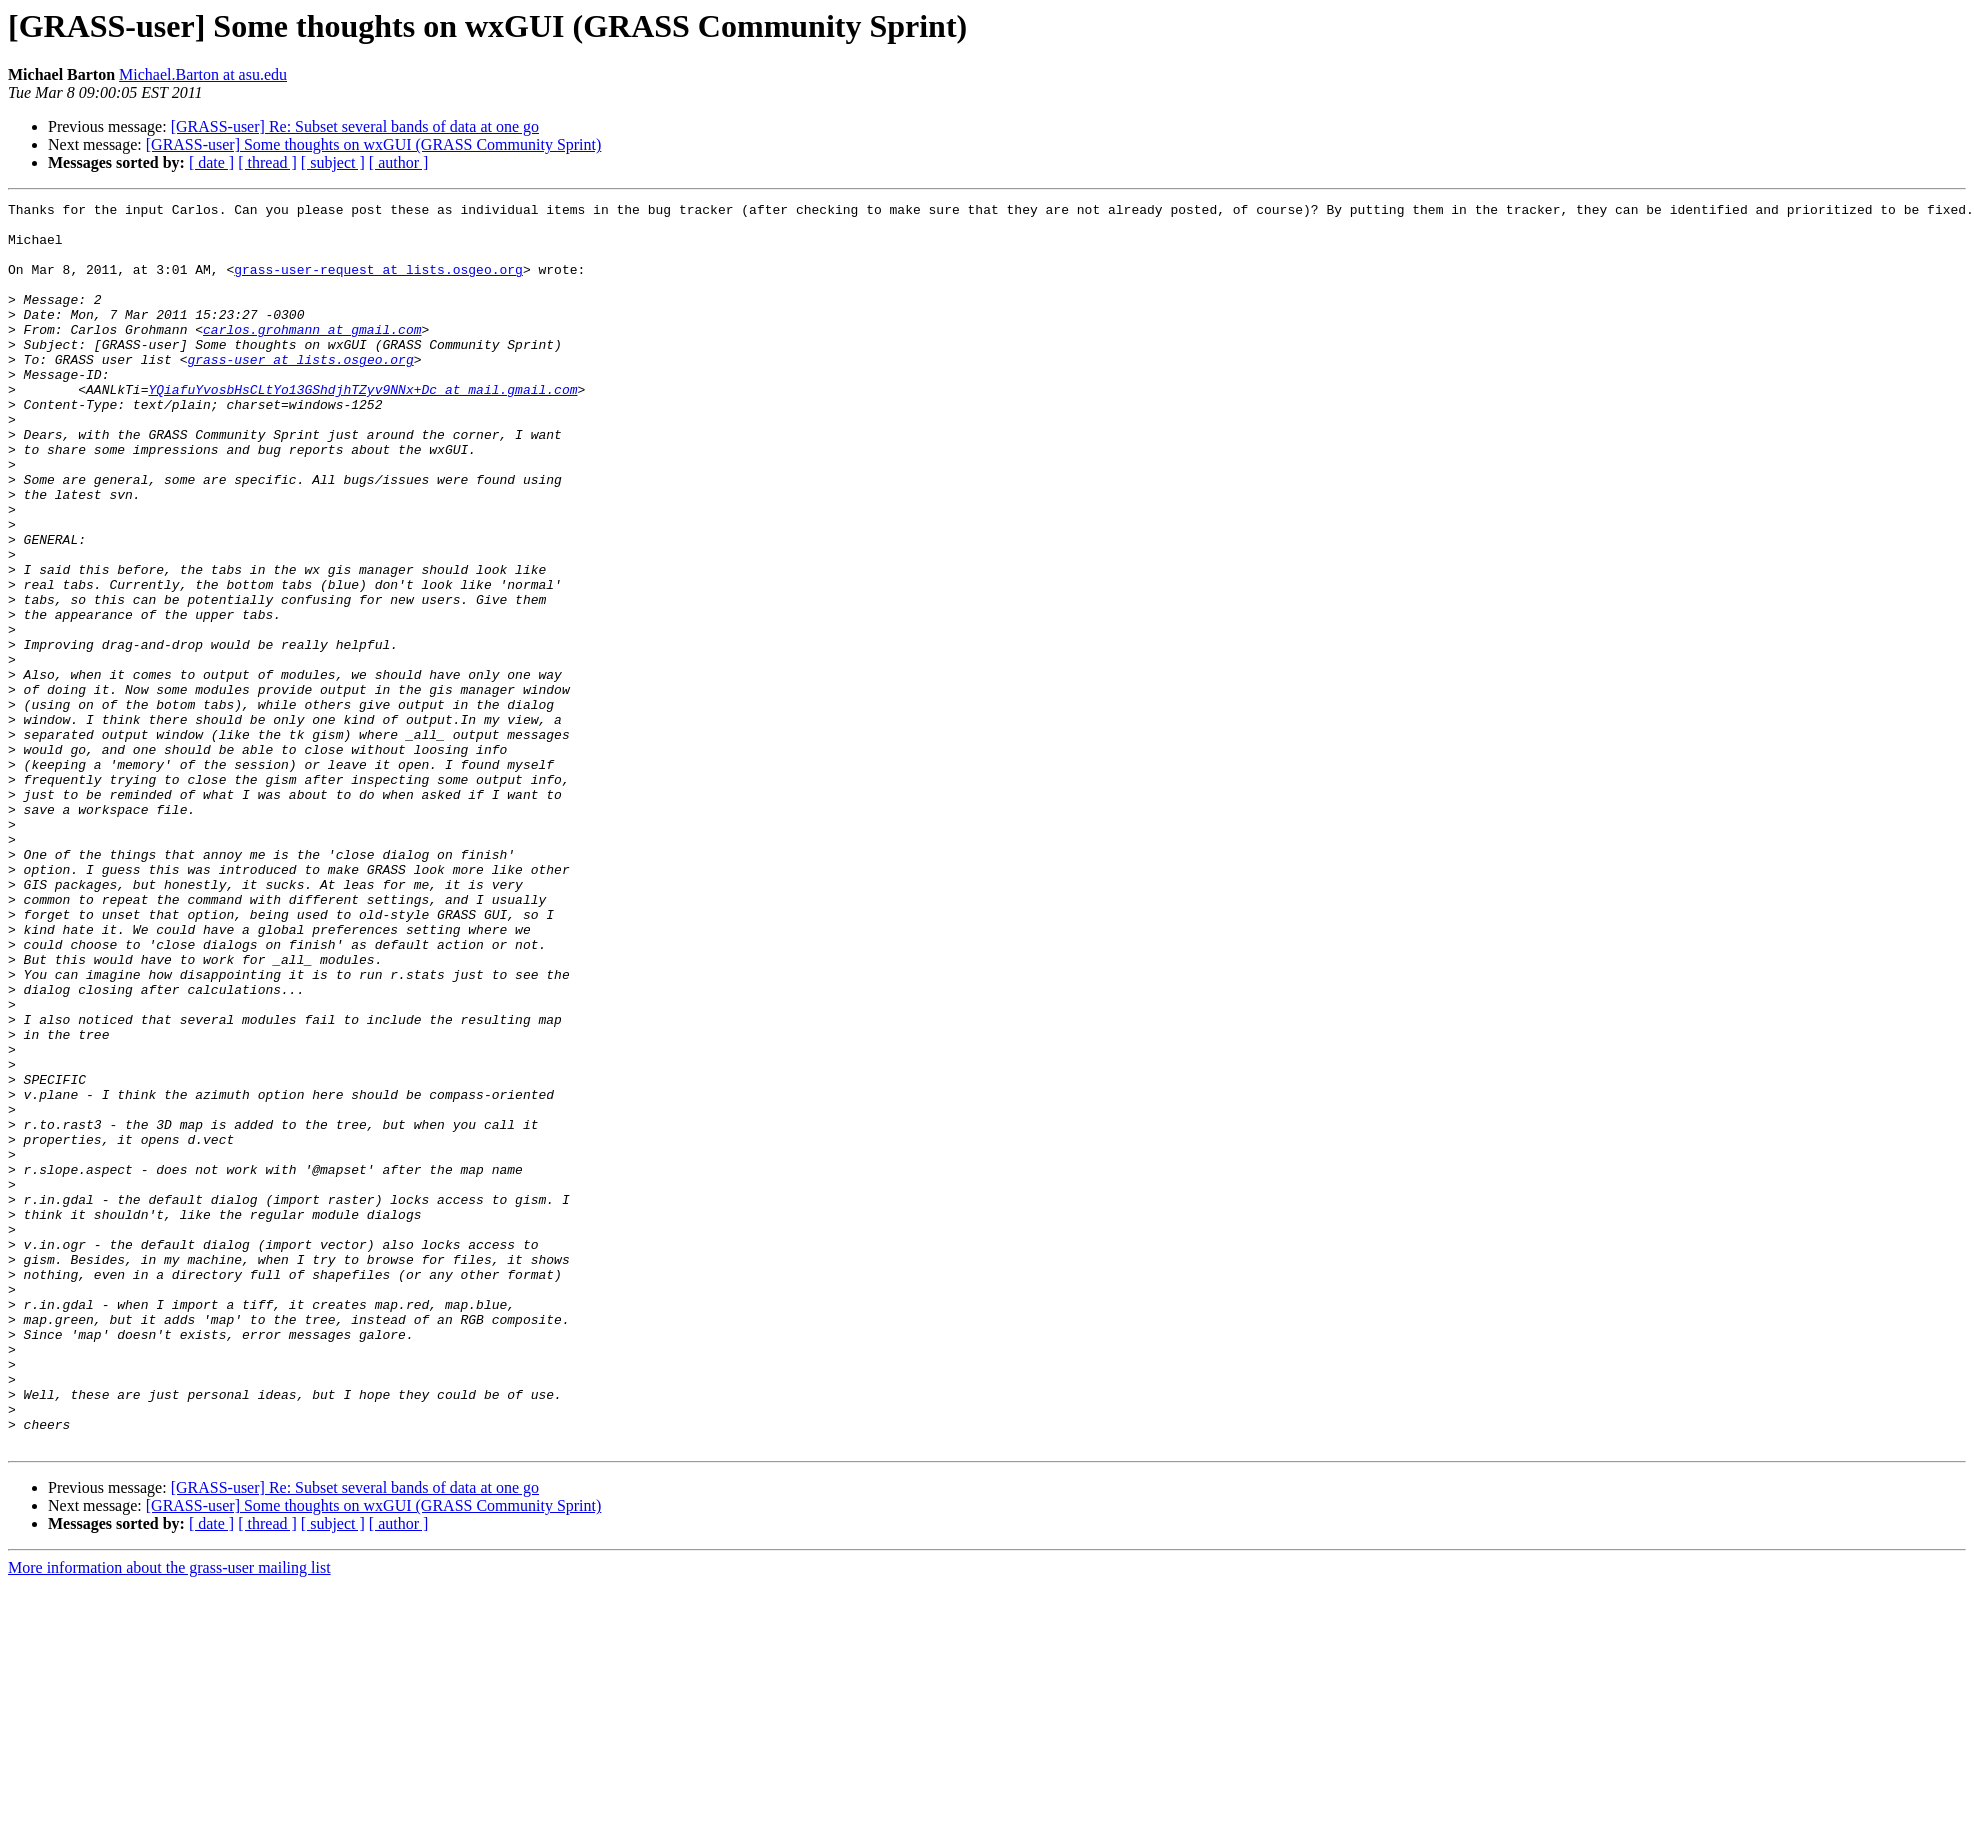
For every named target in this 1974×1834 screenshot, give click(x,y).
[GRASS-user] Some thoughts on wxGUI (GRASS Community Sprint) (374, 144)
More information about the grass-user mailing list (169, 1816)
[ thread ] (267, 162)
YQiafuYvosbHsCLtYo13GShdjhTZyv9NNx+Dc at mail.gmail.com (362, 428)
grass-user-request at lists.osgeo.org (378, 284)
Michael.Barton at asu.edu (203, 74)
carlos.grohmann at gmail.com (312, 356)
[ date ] (211, 162)
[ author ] (399, 162)
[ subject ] (333, 162)
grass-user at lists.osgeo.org (300, 392)
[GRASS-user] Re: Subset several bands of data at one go (355, 126)
